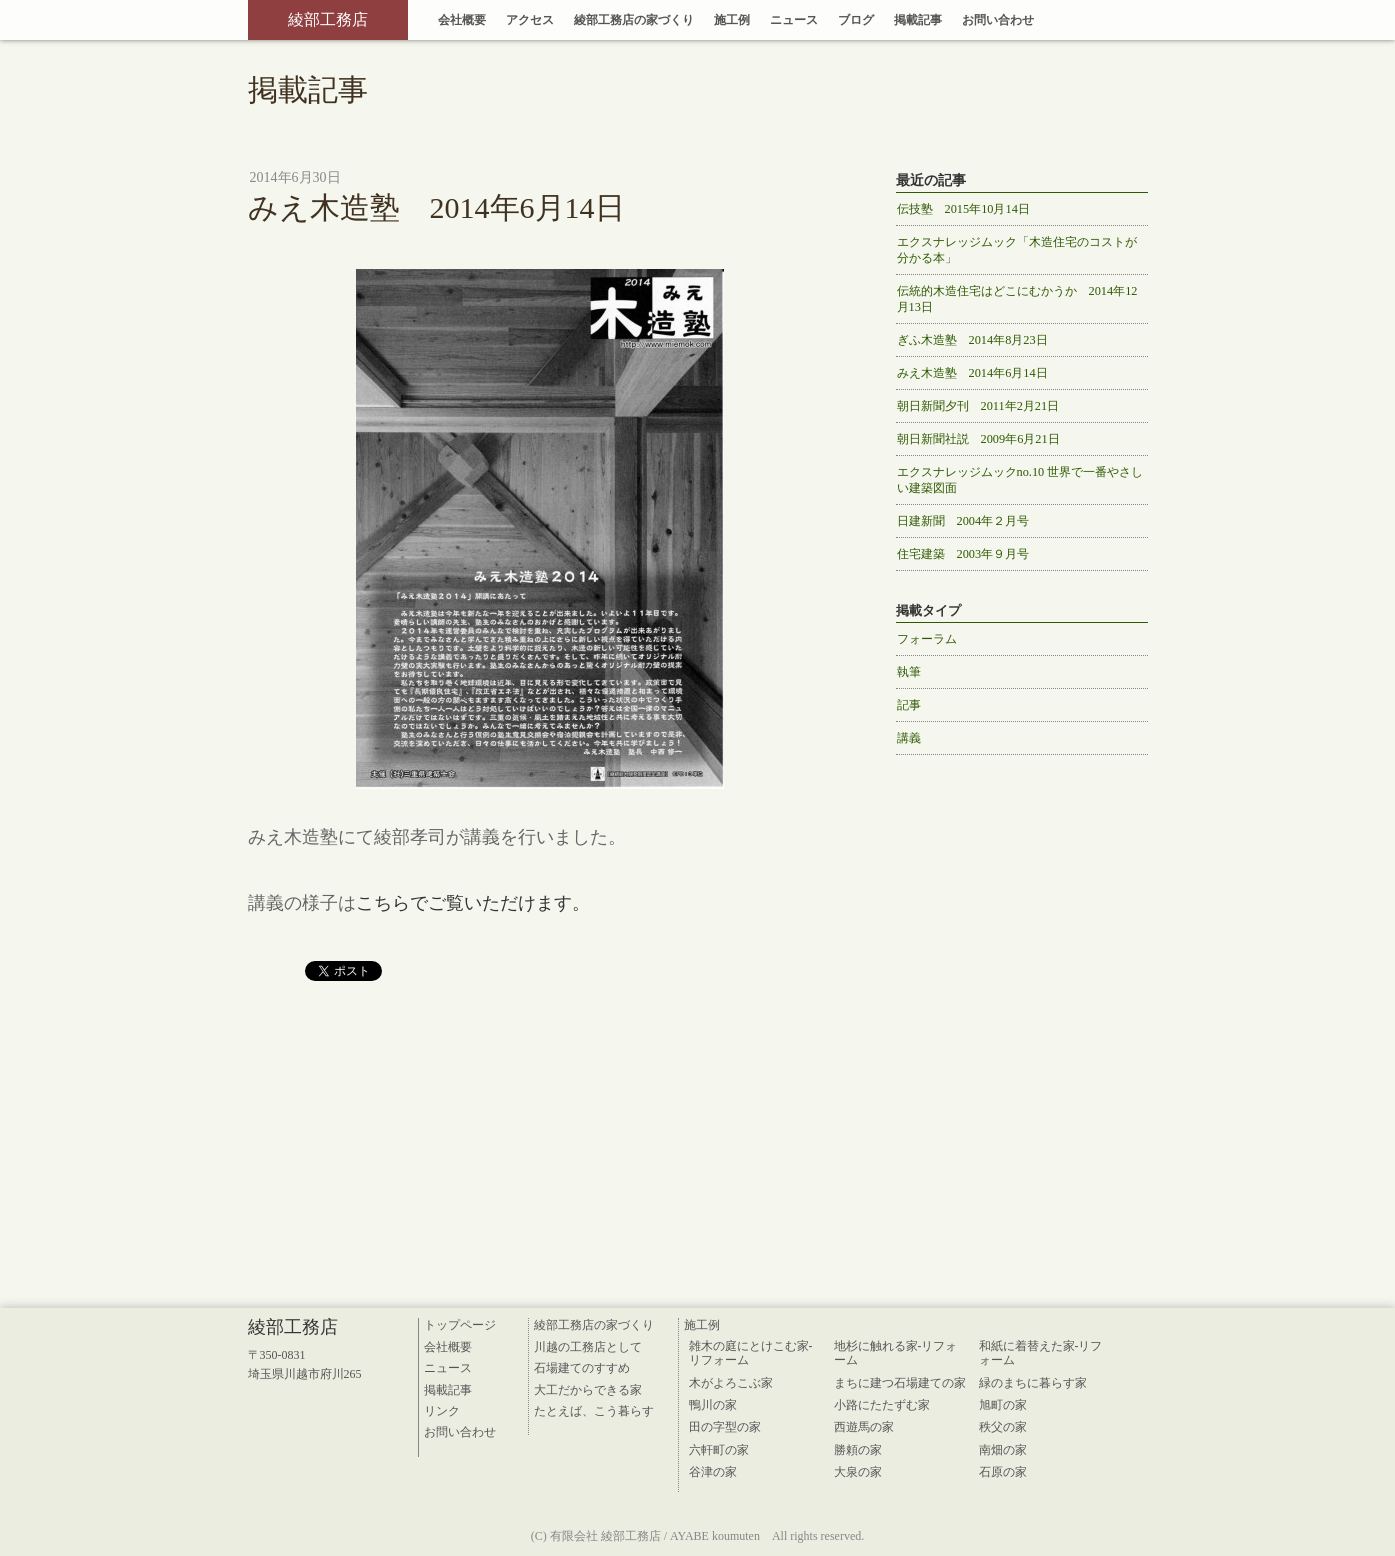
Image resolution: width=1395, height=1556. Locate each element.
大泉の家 (858, 1472)
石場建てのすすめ (582, 1368)
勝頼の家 (858, 1450)
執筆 (909, 672)
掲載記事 (918, 20)
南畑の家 (1003, 1450)
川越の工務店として (588, 1347)
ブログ (856, 20)
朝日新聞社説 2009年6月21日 (978, 439)
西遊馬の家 (864, 1427)
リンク (442, 1411)
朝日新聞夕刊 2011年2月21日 (978, 406)
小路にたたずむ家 (882, 1405)
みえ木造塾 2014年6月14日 (972, 373)
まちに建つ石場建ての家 (900, 1383)
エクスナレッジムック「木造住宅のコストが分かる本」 (1017, 250)
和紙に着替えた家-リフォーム (1041, 1353)
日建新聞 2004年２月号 (963, 521)
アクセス (530, 20)
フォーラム (927, 639)
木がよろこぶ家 (731, 1383)
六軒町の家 (719, 1450)
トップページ (460, 1325)
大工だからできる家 (588, 1390)
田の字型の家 (725, 1427)
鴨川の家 (713, 1405)
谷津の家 (713, 1472)
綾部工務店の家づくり (634, 20)
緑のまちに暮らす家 (1033, 1383)
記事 (909, 705)
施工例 (732, 20)
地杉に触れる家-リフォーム (896, 1353)
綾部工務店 (328, 19)
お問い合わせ (998, 20)
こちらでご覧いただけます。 (473, 903)
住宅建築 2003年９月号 (963, 554)
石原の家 (1003, 1472)
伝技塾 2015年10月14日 (963, 209)
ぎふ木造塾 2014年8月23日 (972, 340)
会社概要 (462, 20)
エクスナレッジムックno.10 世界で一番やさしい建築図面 (1020, 480)
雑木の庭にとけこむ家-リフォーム (751, 1353)
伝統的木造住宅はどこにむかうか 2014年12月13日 (1017, 299)
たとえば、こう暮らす (594, 1411)
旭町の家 (1003, 1405)
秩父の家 (1003, 1427)
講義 (909, 738)
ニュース (794, 20)
